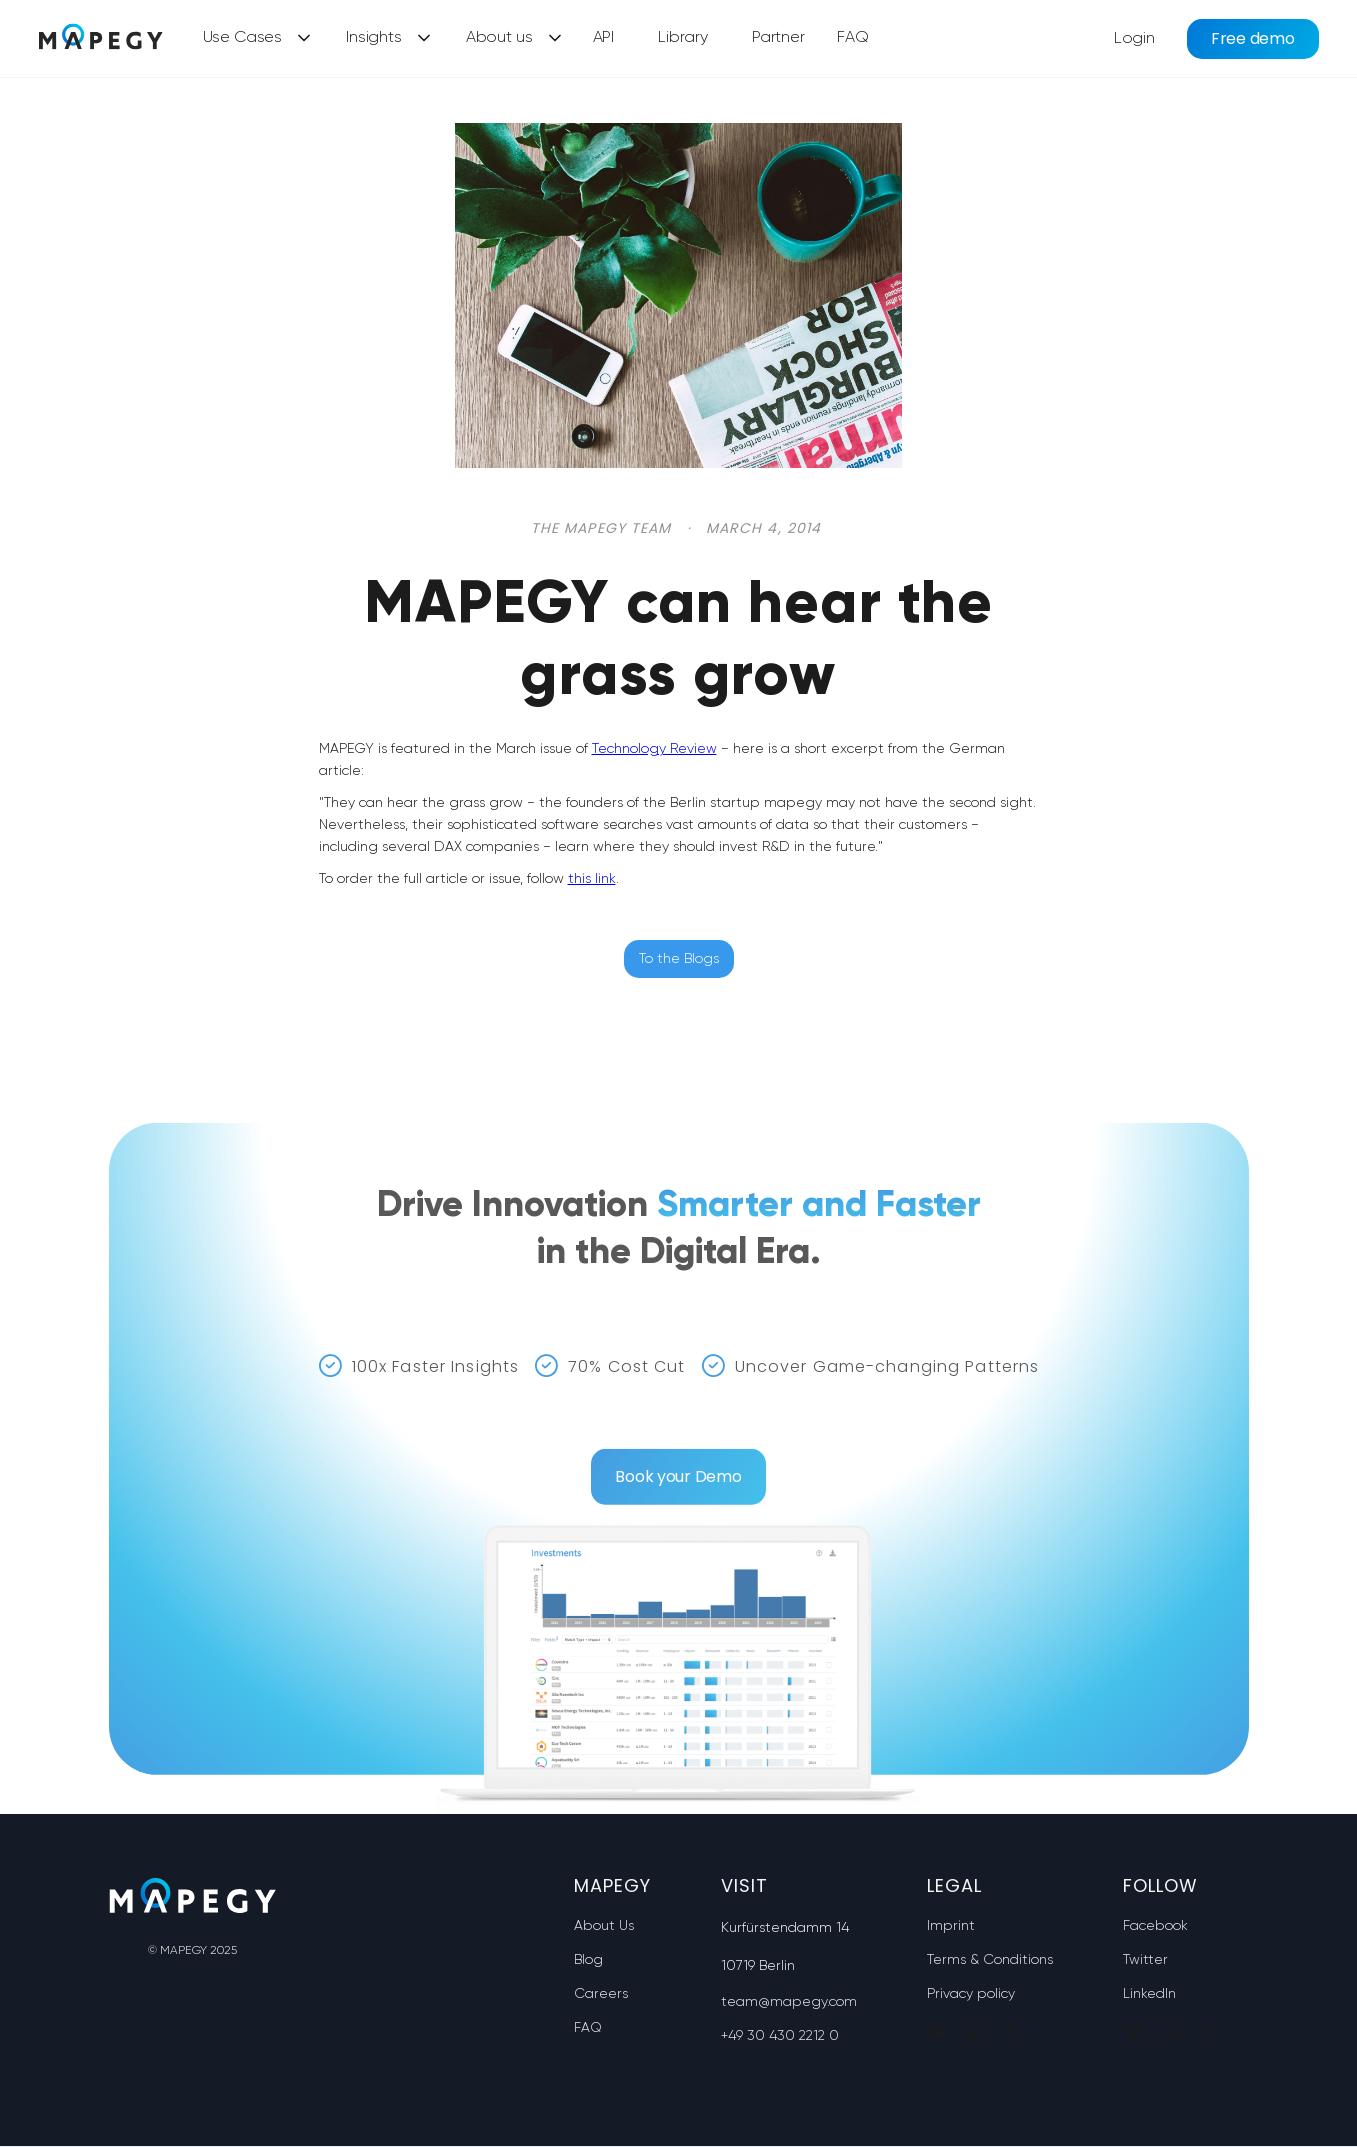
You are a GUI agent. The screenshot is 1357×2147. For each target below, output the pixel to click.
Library (683, 38)
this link (592, 879)
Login (1134, 39)
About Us (604, 1926)
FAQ (853, 38)
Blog (588, 1960)
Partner (778, 38)
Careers (601, 1994)
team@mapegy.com (789, 2002)
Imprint (951, 1926)
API (604, 38)
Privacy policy (971, 1994)
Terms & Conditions (990, 1960)
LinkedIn (1149, 1994)
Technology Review (654, 749)
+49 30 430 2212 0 (780, 2036)
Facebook (1155, 1926)
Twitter (1145, 1960)
